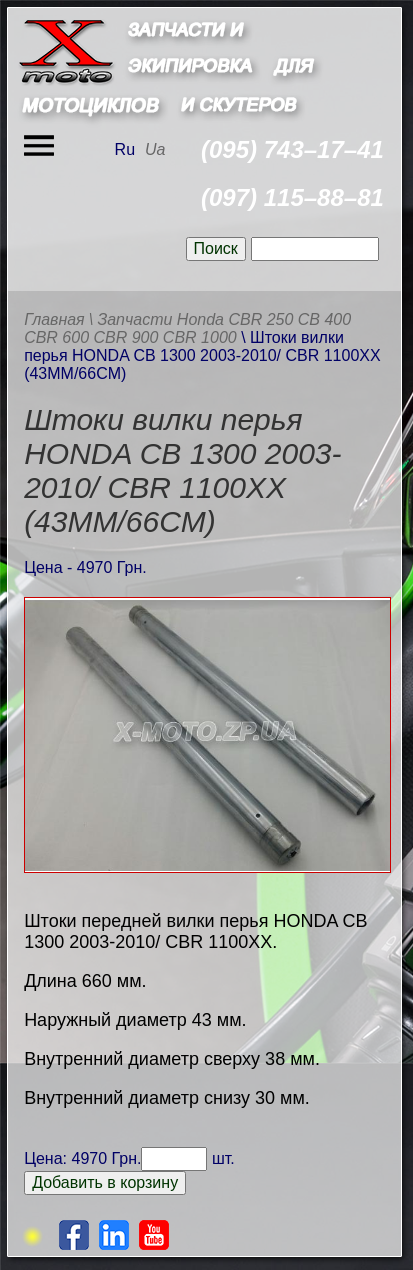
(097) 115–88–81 (292, 197)
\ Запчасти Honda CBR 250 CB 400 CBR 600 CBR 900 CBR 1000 (187, 328)
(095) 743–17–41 (292, 149)
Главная (54, 319)
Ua (155, 149)
